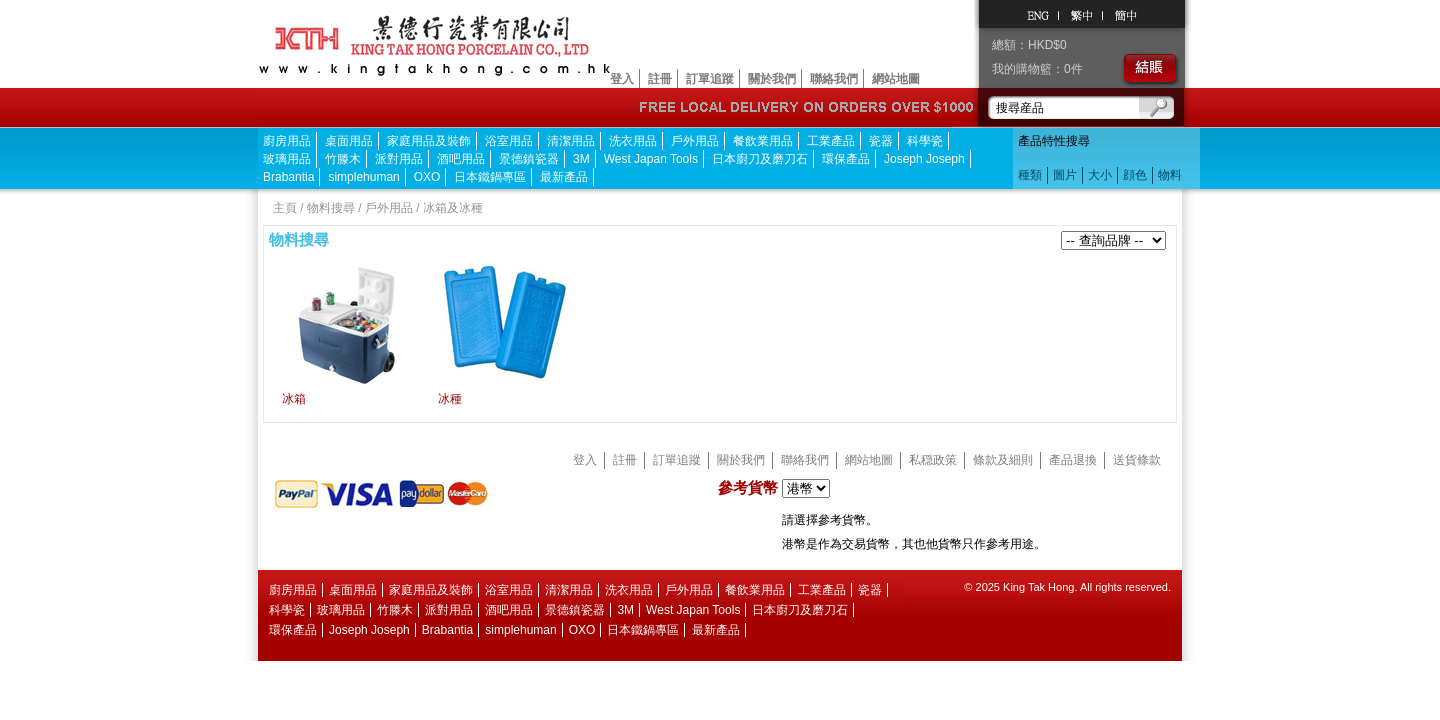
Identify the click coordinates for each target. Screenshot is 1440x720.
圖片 (1065, 175)
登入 (622, 79)
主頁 (285, 208)
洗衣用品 (633, 141)
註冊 (660, 79)
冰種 (450, 399)
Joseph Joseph (924, 159)
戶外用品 (695, 141)
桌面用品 (349, 141)
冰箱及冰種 (453, 208)
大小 (1100, 175)
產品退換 (1073, 460)
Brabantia (288, 177)
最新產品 (564, 177)
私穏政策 (933, 460)
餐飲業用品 (763, 141)
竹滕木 (343, 159)
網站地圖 (896, 79)
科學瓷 (925, 141)
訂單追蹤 (710, 79)
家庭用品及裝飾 (429, 141)
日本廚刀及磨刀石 (760, 159)
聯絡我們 (834, 79)
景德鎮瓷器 (529, 159)
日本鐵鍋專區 (490, 177)
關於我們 (772, 79)
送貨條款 (1137, 460)
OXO (427, 177)
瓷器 (881, 141)
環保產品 (846, 159)
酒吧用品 (461, 159)
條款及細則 (1003, 460)
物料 (1170, 175)
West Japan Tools (651, 159)
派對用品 (399, 159)
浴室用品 (509, 141)
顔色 (1135, 175)
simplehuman (363, 177)
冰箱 (294, 399)
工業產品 (831, 141)
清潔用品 (571, 141)
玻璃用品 (287, 159)
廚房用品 (287, 141)
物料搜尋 (331, 208)
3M (581, 159)
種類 (1030, 175)
